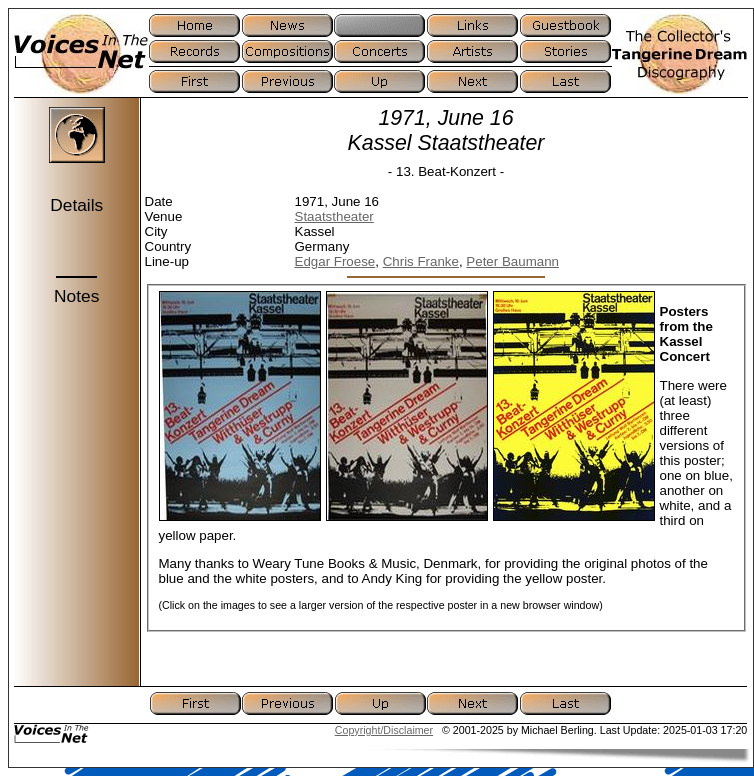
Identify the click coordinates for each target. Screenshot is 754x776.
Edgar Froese (335, 261)
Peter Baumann (512, 261)
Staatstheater (334, 216)
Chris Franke (421, 261)
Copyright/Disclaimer (384, 730)
